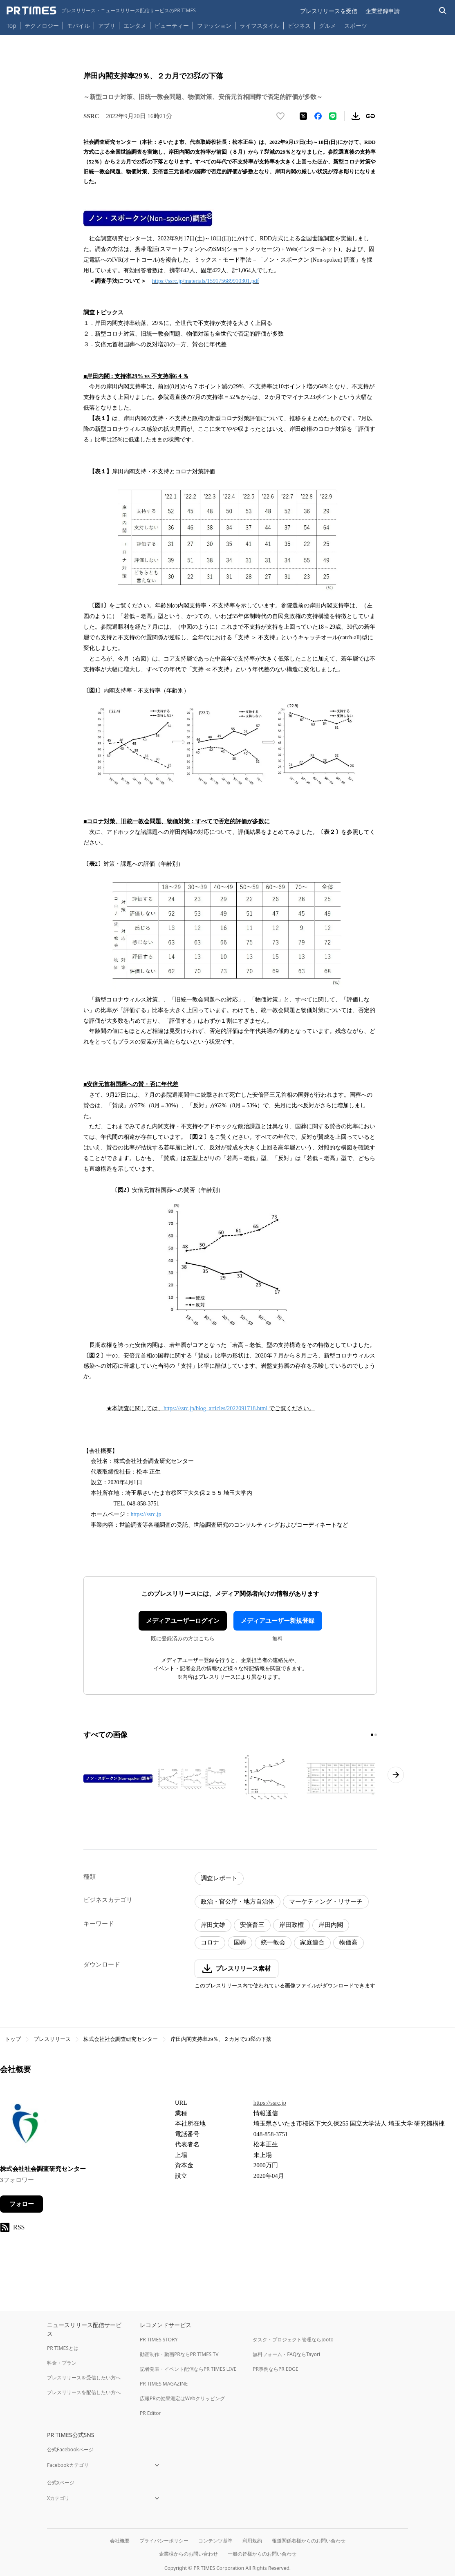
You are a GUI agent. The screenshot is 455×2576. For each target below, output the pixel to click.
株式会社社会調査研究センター (120, 2039)
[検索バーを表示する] (442, 10)
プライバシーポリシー (163, 2540)
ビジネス (299, 25)
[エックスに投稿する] (303, 116)
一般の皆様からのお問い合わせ (262, 2553)
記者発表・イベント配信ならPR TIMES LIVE (188, 2368)
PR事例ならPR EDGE (275, 2368)
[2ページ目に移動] (375, 1735)
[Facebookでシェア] (318, 116)
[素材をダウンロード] (355, 116)
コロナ (210, 1942)
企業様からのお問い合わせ (188, 2553)
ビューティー (172, 25)
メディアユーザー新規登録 (277, 1620)
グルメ (327, 25)
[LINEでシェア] (332, 116)
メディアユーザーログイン (183, 1620)
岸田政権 (291, 1925)
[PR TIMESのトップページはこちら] (101, 11)
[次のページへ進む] (396, 1775)
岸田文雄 (213, 1925)
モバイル (78, 25)
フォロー (21, 2204)
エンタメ (134, 25)
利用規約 (252, 2540)
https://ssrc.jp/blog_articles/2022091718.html (215, 1408)
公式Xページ (60, 2482)
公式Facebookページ (70, 2449)
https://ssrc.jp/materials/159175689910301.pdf (205, 281)
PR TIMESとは (62, 2348)
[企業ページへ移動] (25, 2126)
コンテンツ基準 (215, 2540)
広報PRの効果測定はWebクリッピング (182, 2398)
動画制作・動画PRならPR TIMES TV (179, 2354)
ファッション (214, 25)
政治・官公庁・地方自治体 (237, 1901)
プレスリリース (52, 2039)
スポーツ (355, 25)
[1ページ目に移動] (372, 1735)
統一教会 (273, 1942)
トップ (13, 2039)
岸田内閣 (330, 1925)
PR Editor (150, 2413)
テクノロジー (42, 25)
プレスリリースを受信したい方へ (84, 2377)
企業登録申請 (382, 11)
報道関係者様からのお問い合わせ (308, 2540)
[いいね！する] (280, 116)
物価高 (348, 1942)
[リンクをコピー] (370, 116)
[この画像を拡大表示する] (118, 1778)
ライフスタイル (260, 25)
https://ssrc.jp (146, 1514)
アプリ (106, 25)
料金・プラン (61, 2362)
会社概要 (120, 2540)
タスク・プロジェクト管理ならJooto (293, 2339)
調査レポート (219, 1878)
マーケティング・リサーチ (326, 1901)
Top (11, 25)
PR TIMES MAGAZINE (164, 2383)
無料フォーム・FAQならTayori (286, 2354)
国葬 (240, 1942)
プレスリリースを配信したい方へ (84, 2392)
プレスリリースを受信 (328, 11)
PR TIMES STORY (159, 2339)
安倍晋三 (252, 1925)
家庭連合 (312, 1942)
